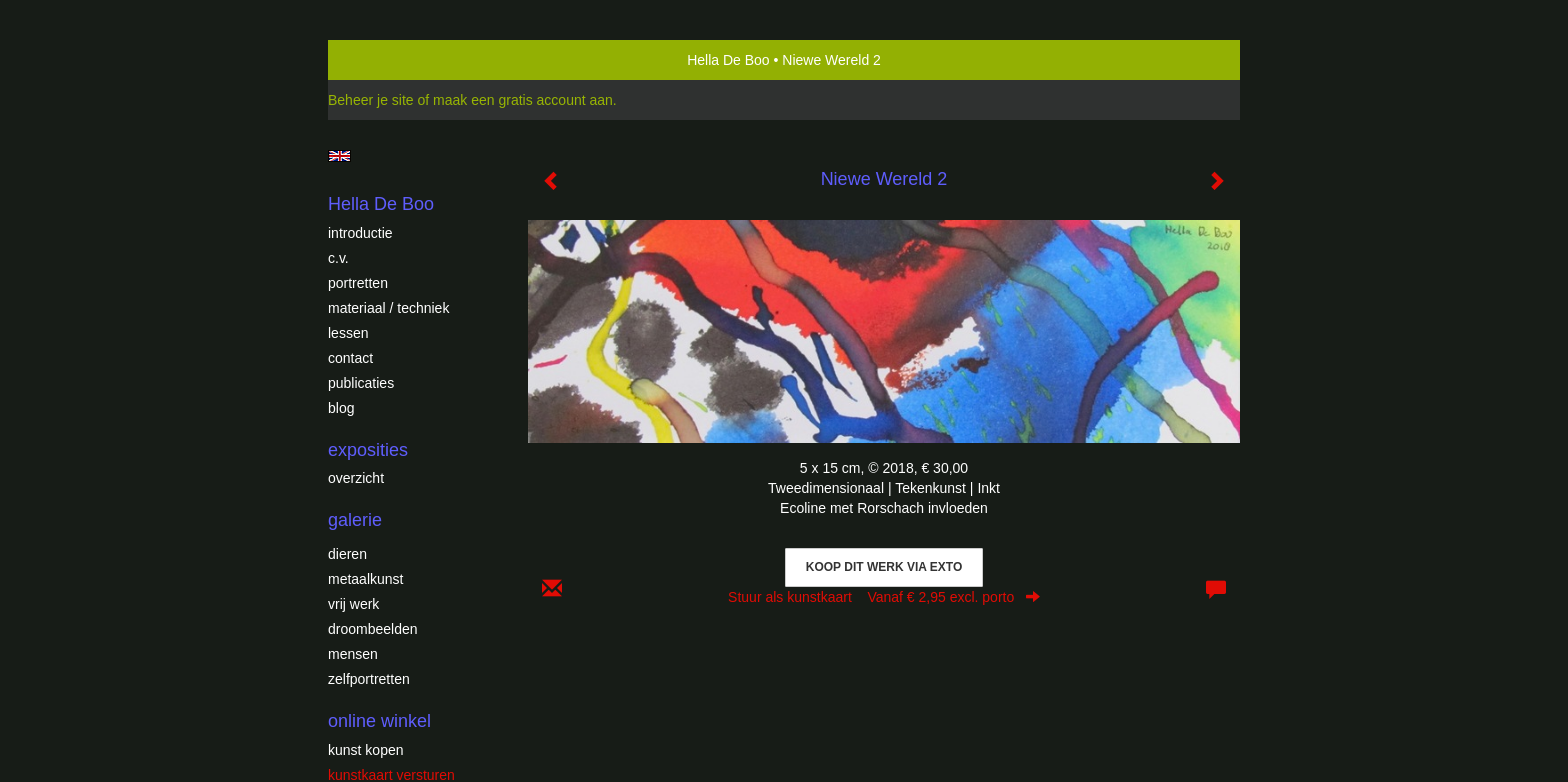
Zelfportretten (369, 679)
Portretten (358, 283)
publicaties (361, 383)
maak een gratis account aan (523, 100)
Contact (350, 358)
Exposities (368, 450)
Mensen (353, 654)
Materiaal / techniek (388, 308)
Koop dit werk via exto (884, 567)
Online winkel (379, 721)
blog (341, 408)
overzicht (356, 478)
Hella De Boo (728, 60)
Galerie (355, 520)
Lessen (348, 333)
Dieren (347, 554)
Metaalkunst (365, 579)
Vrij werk (353, 604)
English (339, 156)
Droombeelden (373, 629)
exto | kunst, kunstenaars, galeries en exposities (384, 60)
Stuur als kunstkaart (884, 597)
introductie (360, 233)
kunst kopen (366, 750)
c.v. (338, 258)
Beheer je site (371, 100)
